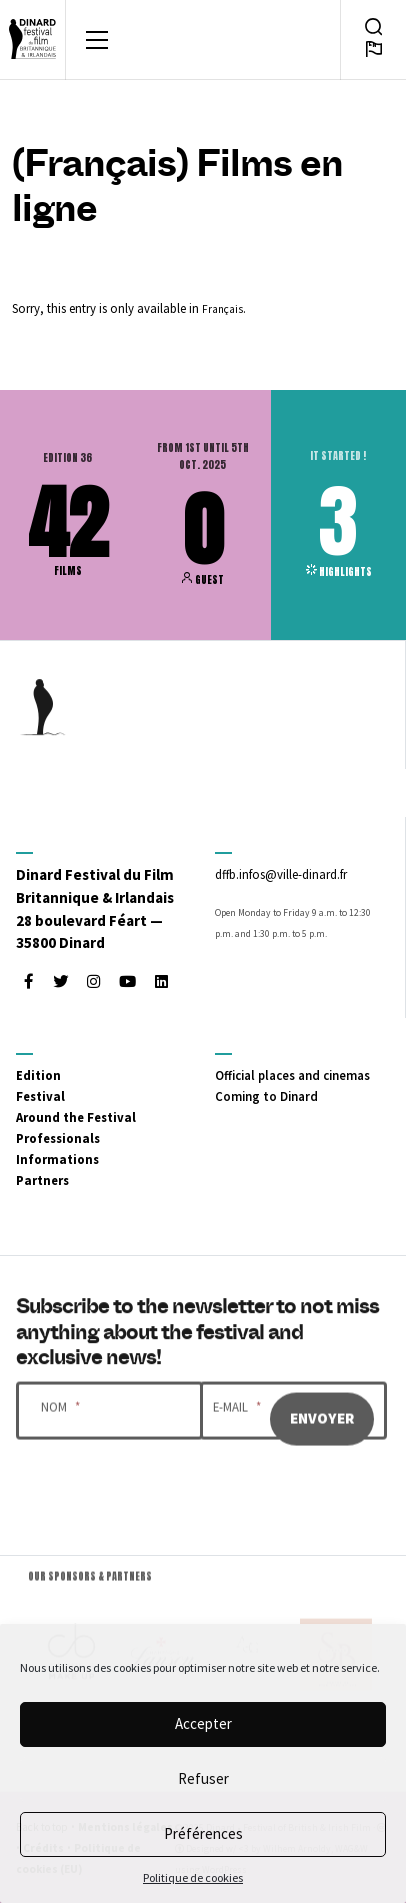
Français (222, 309)
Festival (40, 1096)
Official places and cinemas (292, 1075)
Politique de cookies (193, 1877)
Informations (57, 1159)
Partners (42, 1180)
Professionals (58, 1138)
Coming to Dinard (266, 1096)
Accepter (203, 1723)
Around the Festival (76, 1117)
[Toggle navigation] (97, 40)
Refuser (203, 1778)
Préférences (203, 1833)
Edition (38, 1075)
